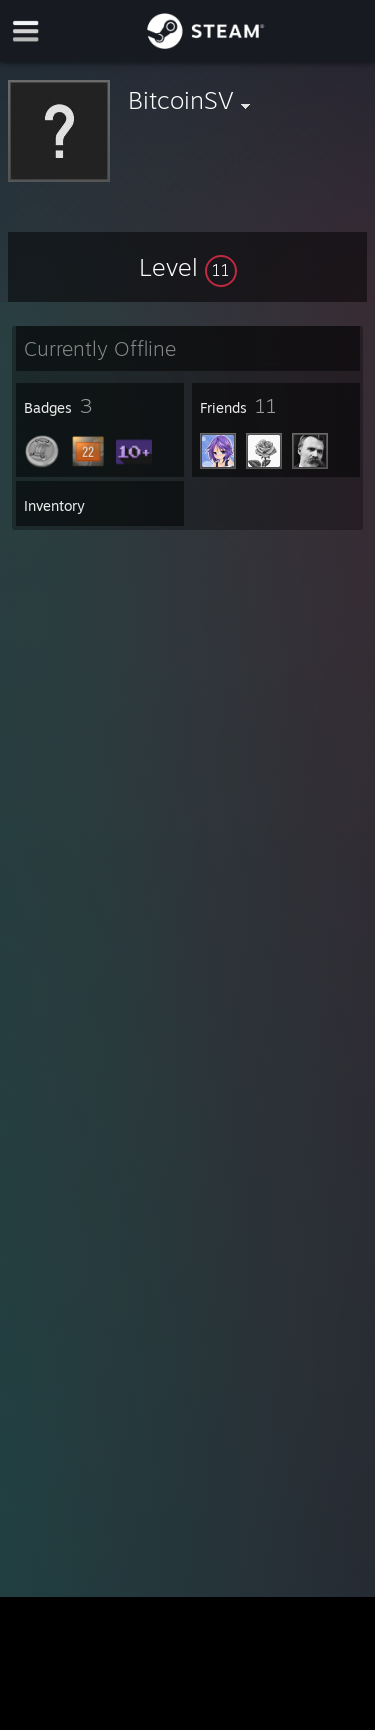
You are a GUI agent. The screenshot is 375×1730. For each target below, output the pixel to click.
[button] (188, 267)
